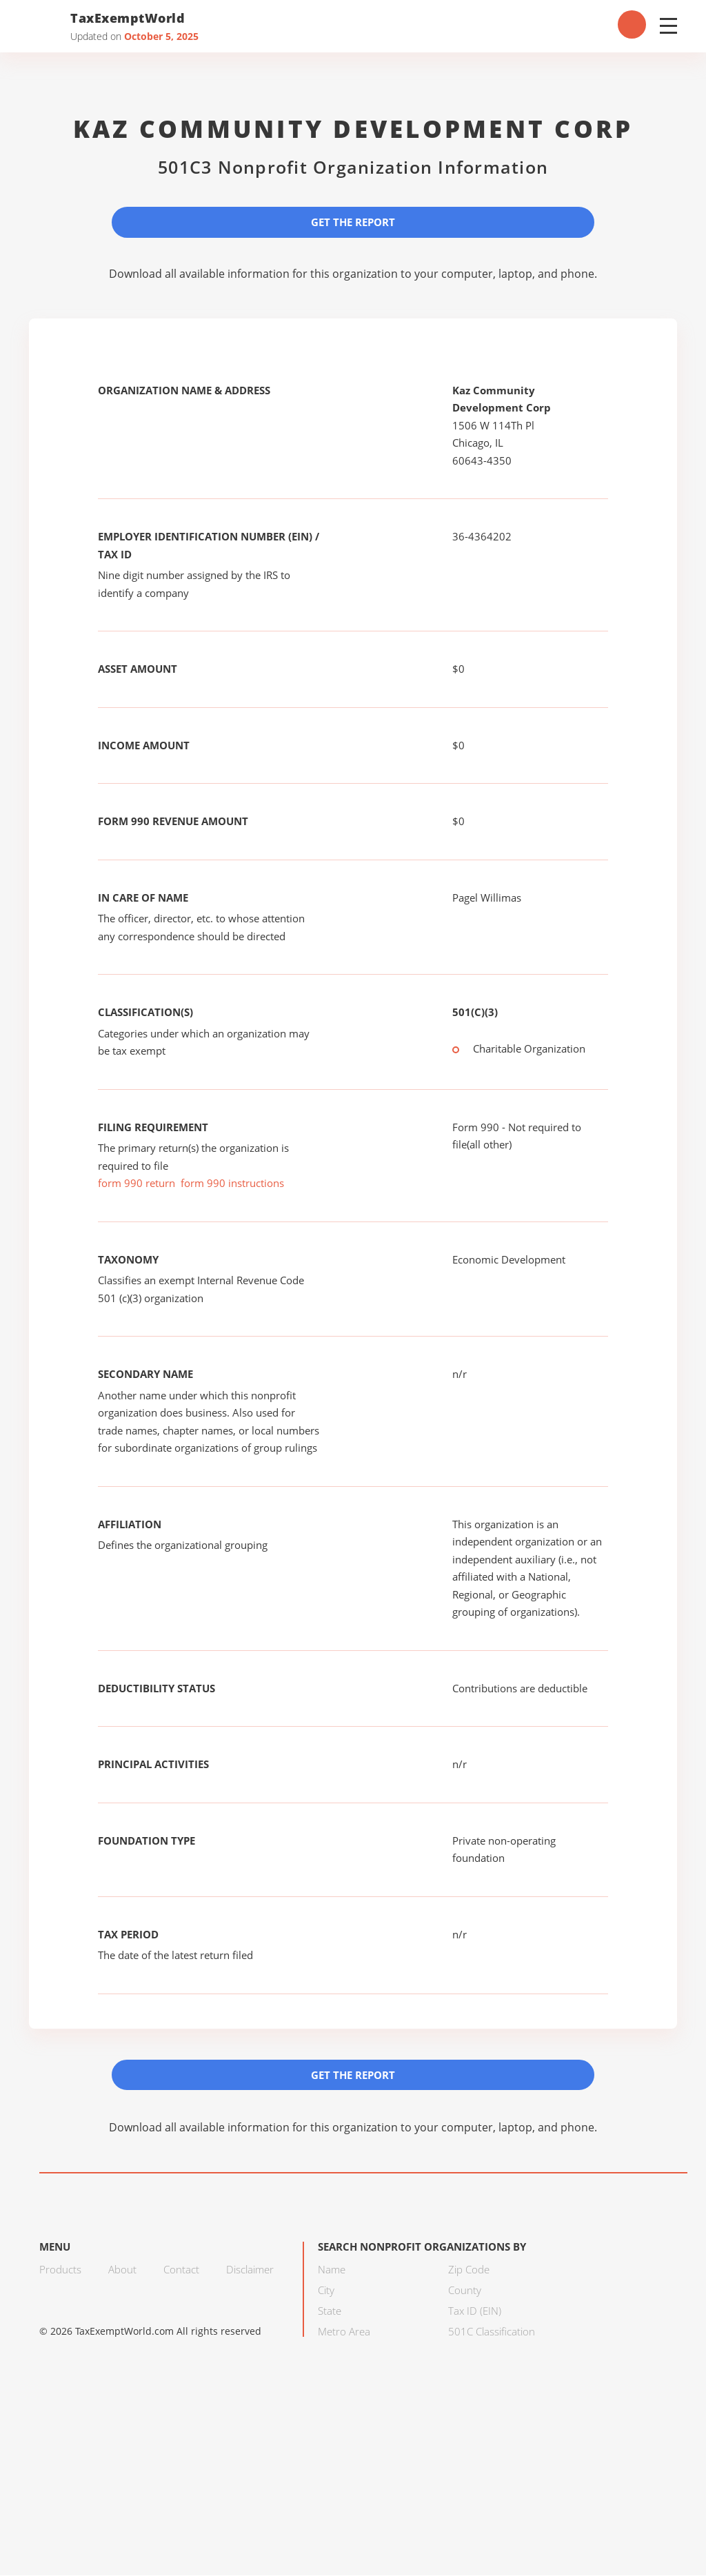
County (464, 2291)
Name (331, 2270)
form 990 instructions (232, 1183)
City (326, 2291)
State (329, 2311)
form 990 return (136, 1183)
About (122, 2270)
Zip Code (469, 2270)
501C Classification (491, 2332)
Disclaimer (250, 2270)
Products (60, 2270)
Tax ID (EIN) (474, 2311)
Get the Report (353, 222)
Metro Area (344, 2332)
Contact (181, 2270)
